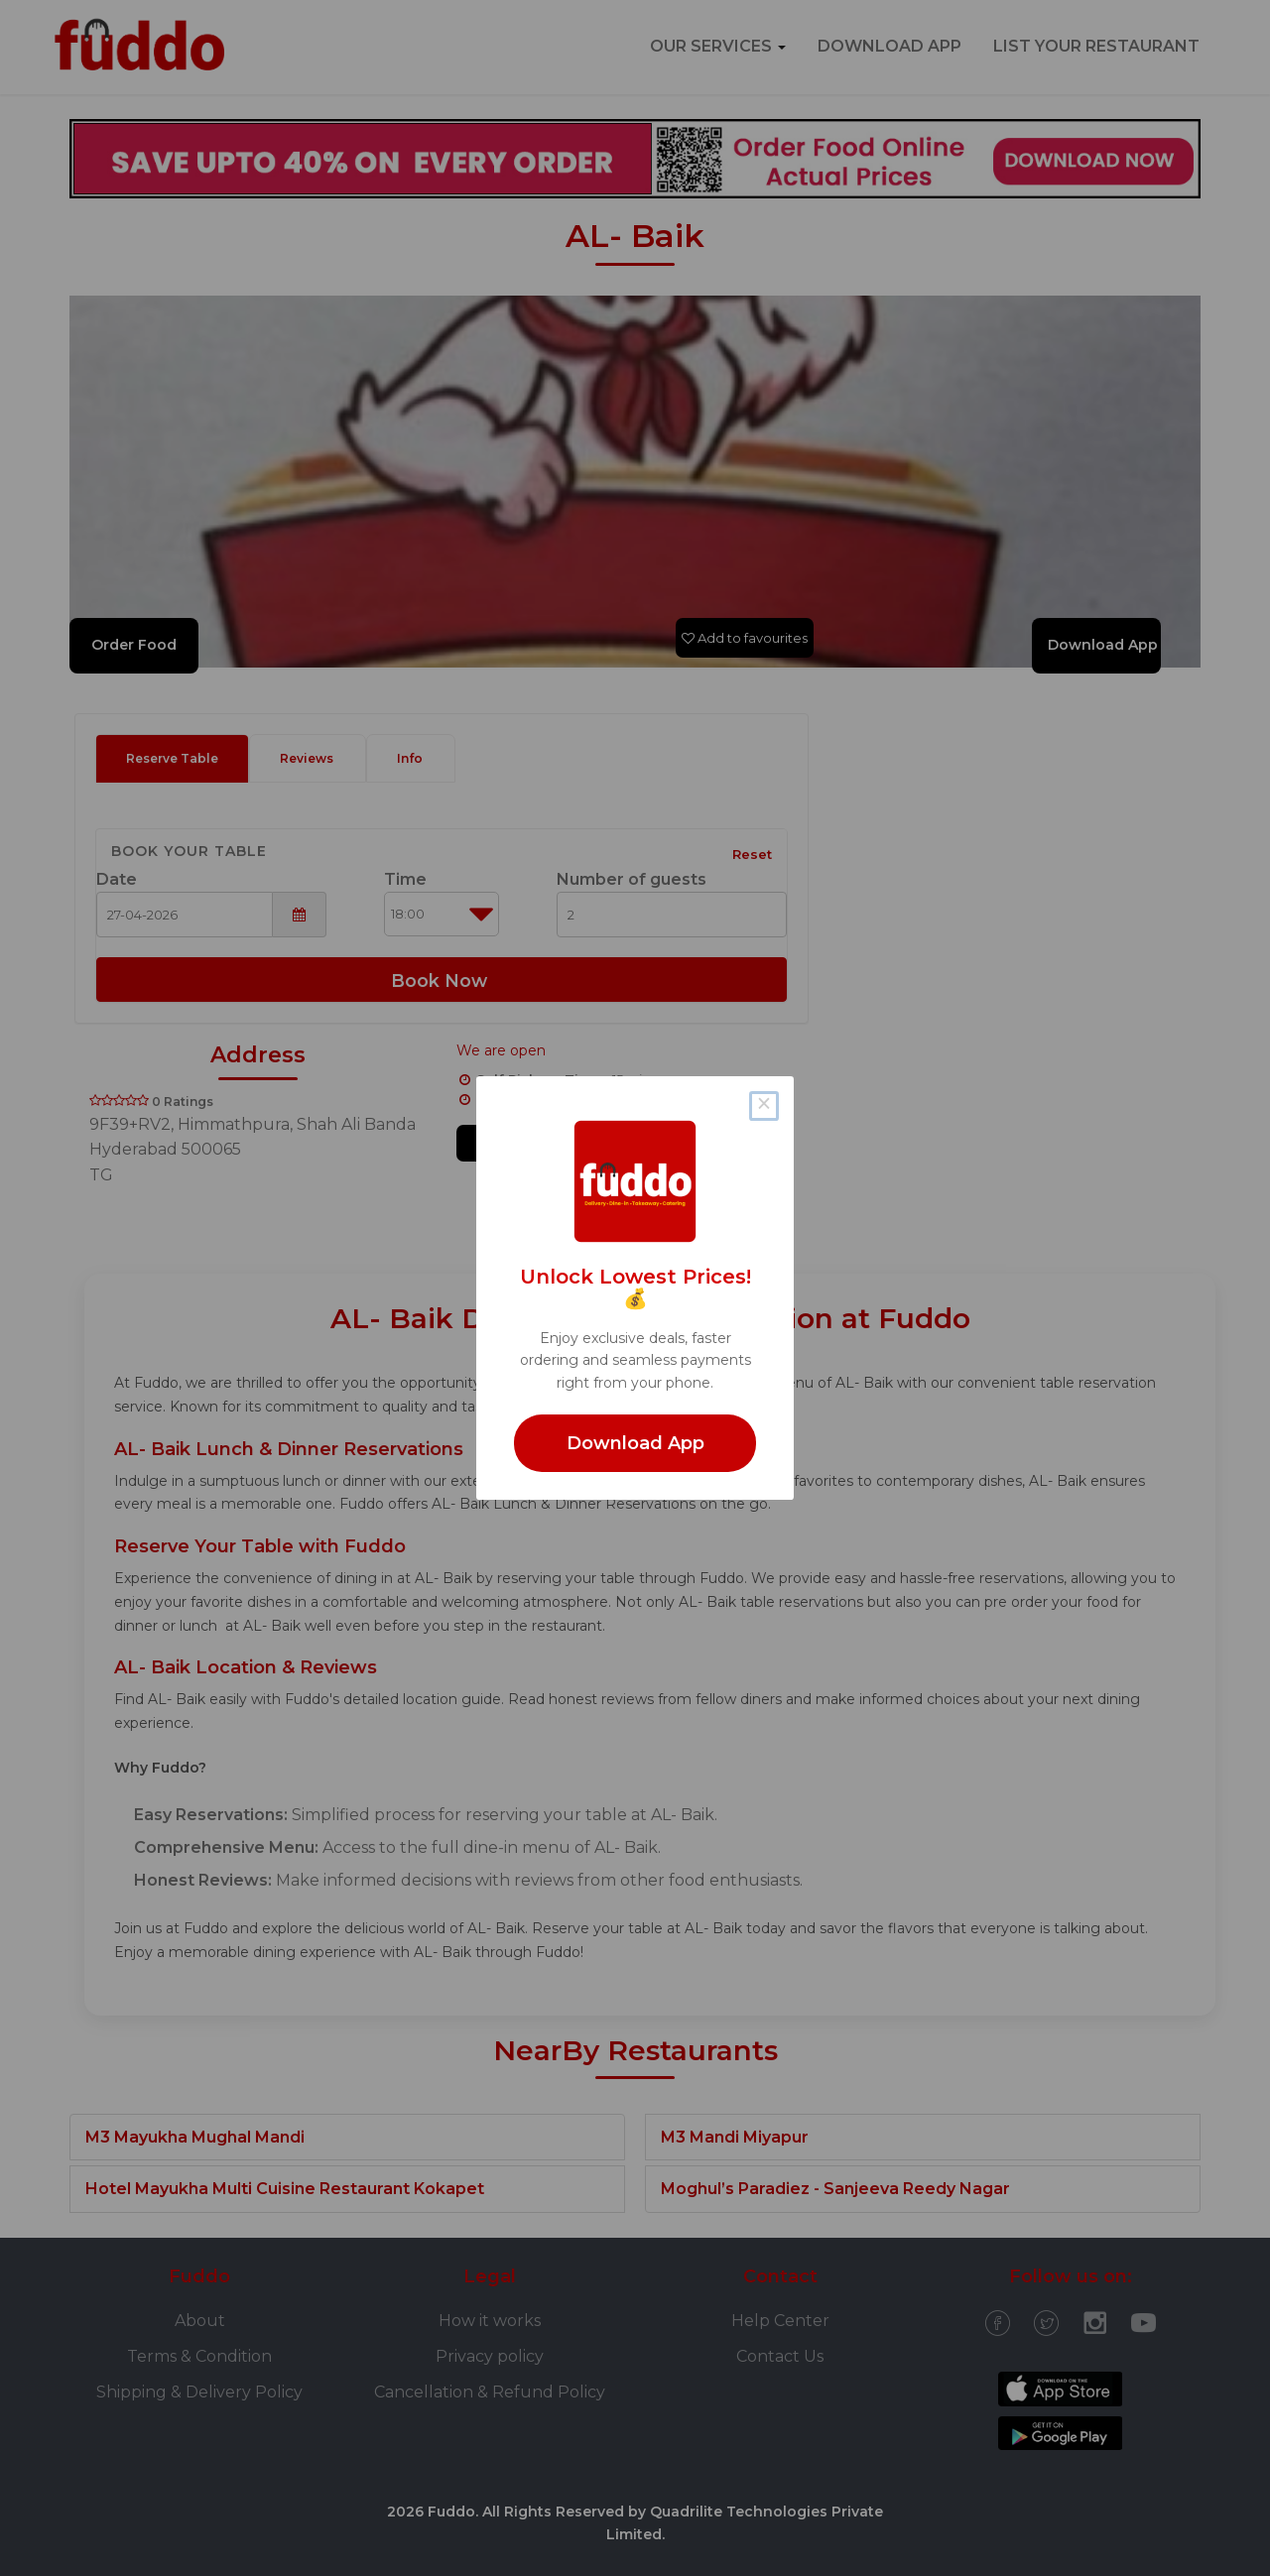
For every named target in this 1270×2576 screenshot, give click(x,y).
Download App (635, 1443)
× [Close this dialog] (763, 1106)
